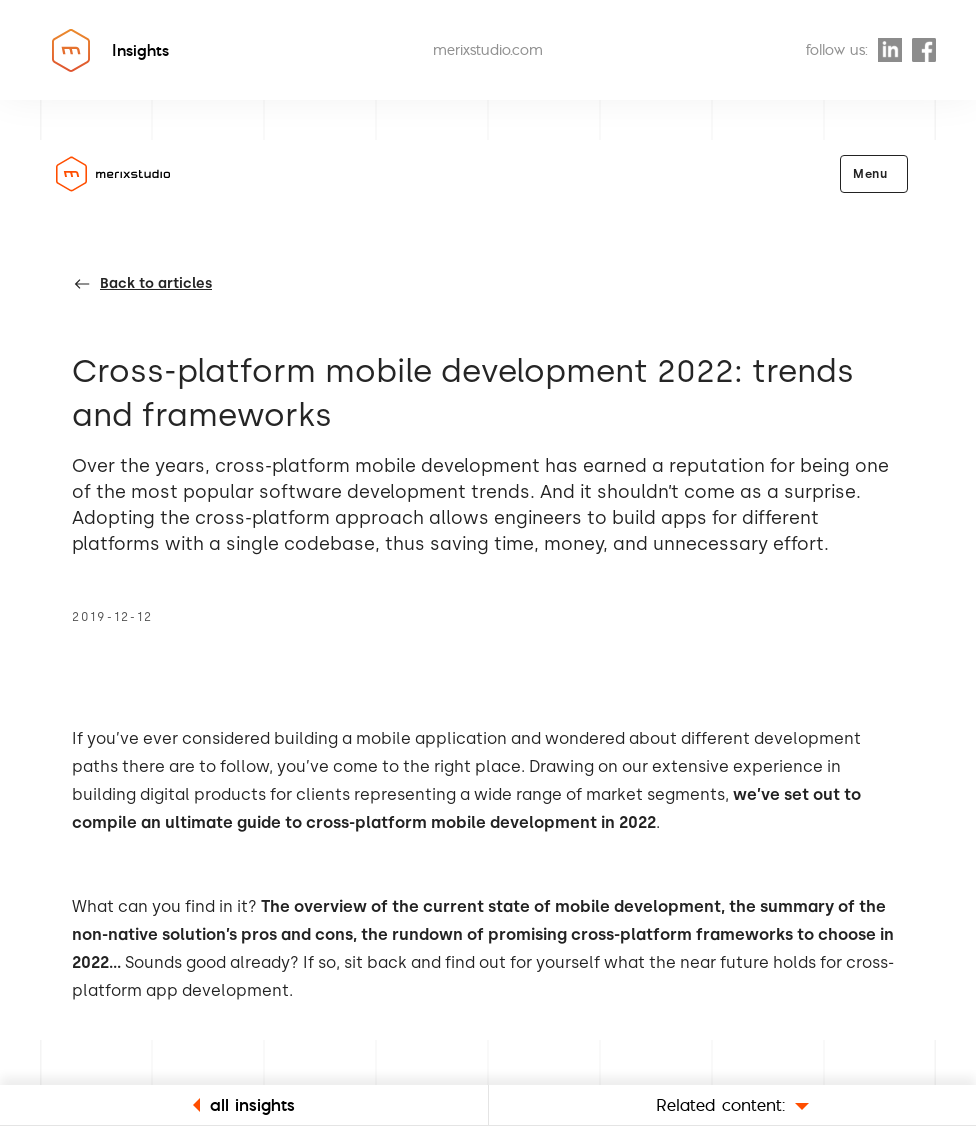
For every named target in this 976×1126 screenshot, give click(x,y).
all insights (244, 1104)
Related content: (732, 1104)
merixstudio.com (488, 50)
